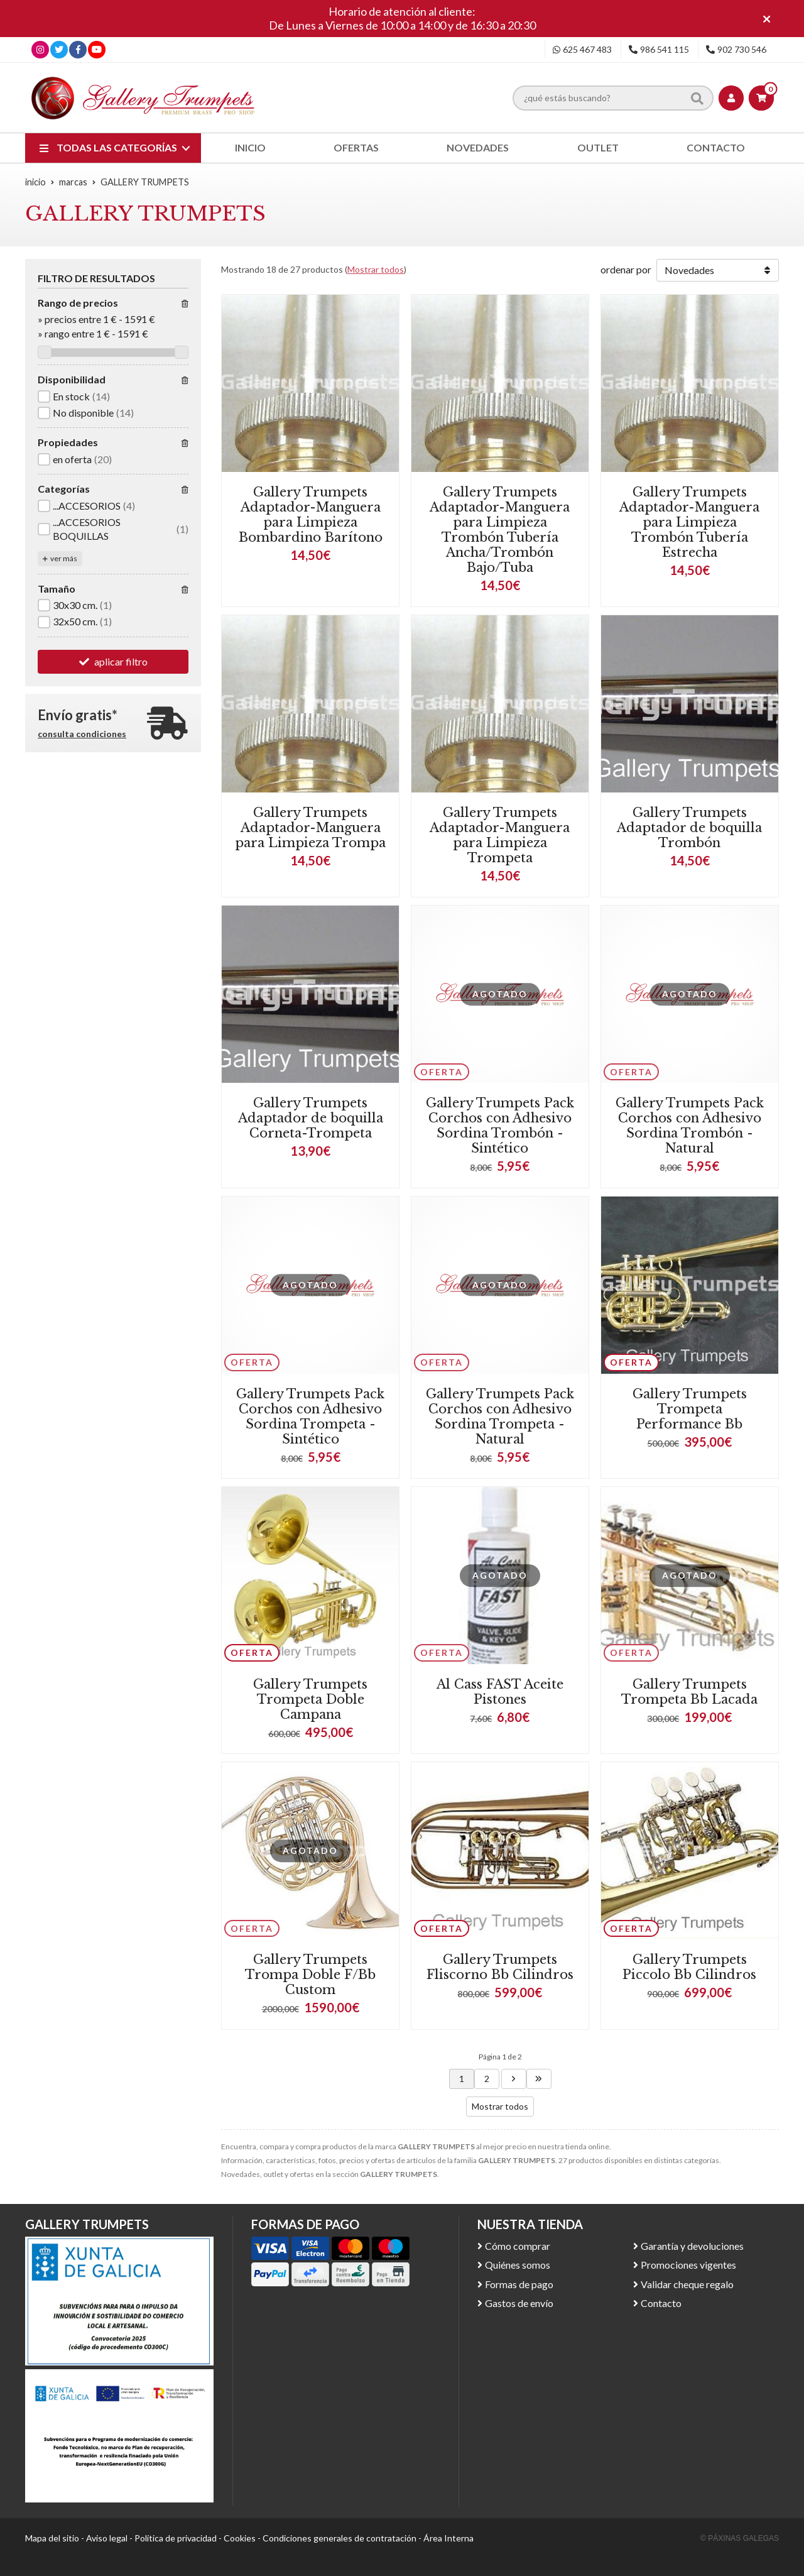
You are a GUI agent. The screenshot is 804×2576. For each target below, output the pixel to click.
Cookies (240, 2538)
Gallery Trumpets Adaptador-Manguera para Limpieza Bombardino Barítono (311, 515)
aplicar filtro (121, 661)
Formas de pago (519, 2284)
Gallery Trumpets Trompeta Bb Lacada (689, 1692)
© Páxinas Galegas (739, 2538)
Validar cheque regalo (687, 2284)
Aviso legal (107, 2538)
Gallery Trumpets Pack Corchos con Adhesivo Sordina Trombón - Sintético (500, 1125)
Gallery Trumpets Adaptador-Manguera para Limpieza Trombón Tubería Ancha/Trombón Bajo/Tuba (500, 530)
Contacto (661, 2303)
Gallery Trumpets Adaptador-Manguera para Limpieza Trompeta (500, 835)
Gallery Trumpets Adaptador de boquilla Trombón (689, 827)
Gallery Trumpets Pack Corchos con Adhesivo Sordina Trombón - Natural (690, 1125)
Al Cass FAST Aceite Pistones (500, 1692)
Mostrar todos (375, 269)
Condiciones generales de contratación (339, 2538)
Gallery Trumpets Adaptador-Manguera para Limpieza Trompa (310, 827)
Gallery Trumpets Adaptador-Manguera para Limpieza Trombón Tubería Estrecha (689, 522)
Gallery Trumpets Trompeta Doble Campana (310, 1699)
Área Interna (448, 2538)
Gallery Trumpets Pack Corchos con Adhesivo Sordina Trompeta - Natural (500, 1416)
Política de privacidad (175, 2538)
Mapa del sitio (52, 2538)
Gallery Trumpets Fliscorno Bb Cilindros (499, 1967)
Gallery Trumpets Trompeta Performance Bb (690, 1409)
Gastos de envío (519, 2303)
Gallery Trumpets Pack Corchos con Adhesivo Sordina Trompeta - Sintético (310, 1416)
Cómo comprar (517, 2246)
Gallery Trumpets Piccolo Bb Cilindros (689, 1967)
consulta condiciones (82, 734)
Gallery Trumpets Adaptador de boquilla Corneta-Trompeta (310, 1118)
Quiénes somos (517, 2265)
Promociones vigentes (688, 2265)
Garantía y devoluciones (692, 2246)
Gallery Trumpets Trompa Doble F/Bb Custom (310, 1974)
